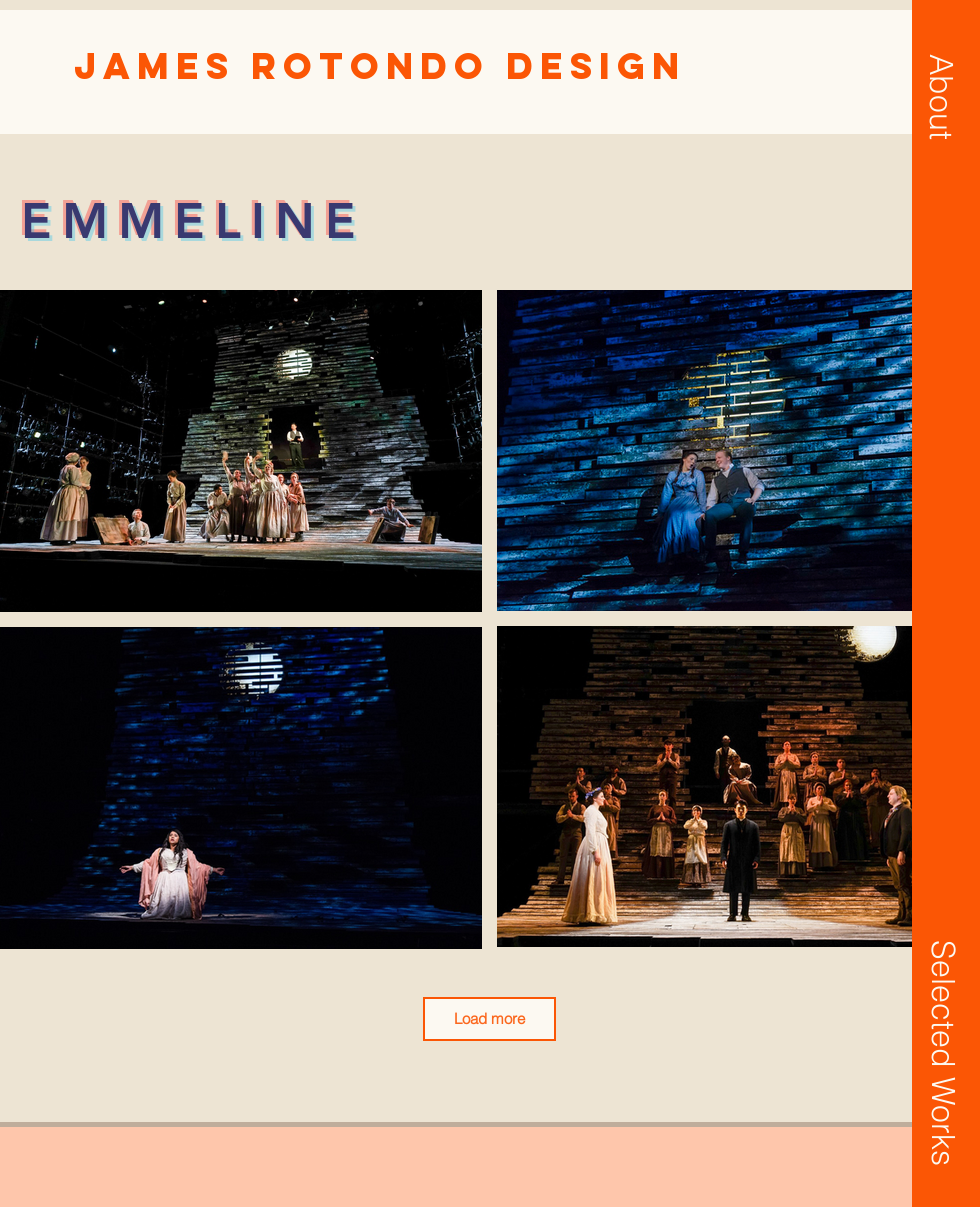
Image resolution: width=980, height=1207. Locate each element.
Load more (489, 1018)
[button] (941, 97)
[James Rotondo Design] (380, 66)
